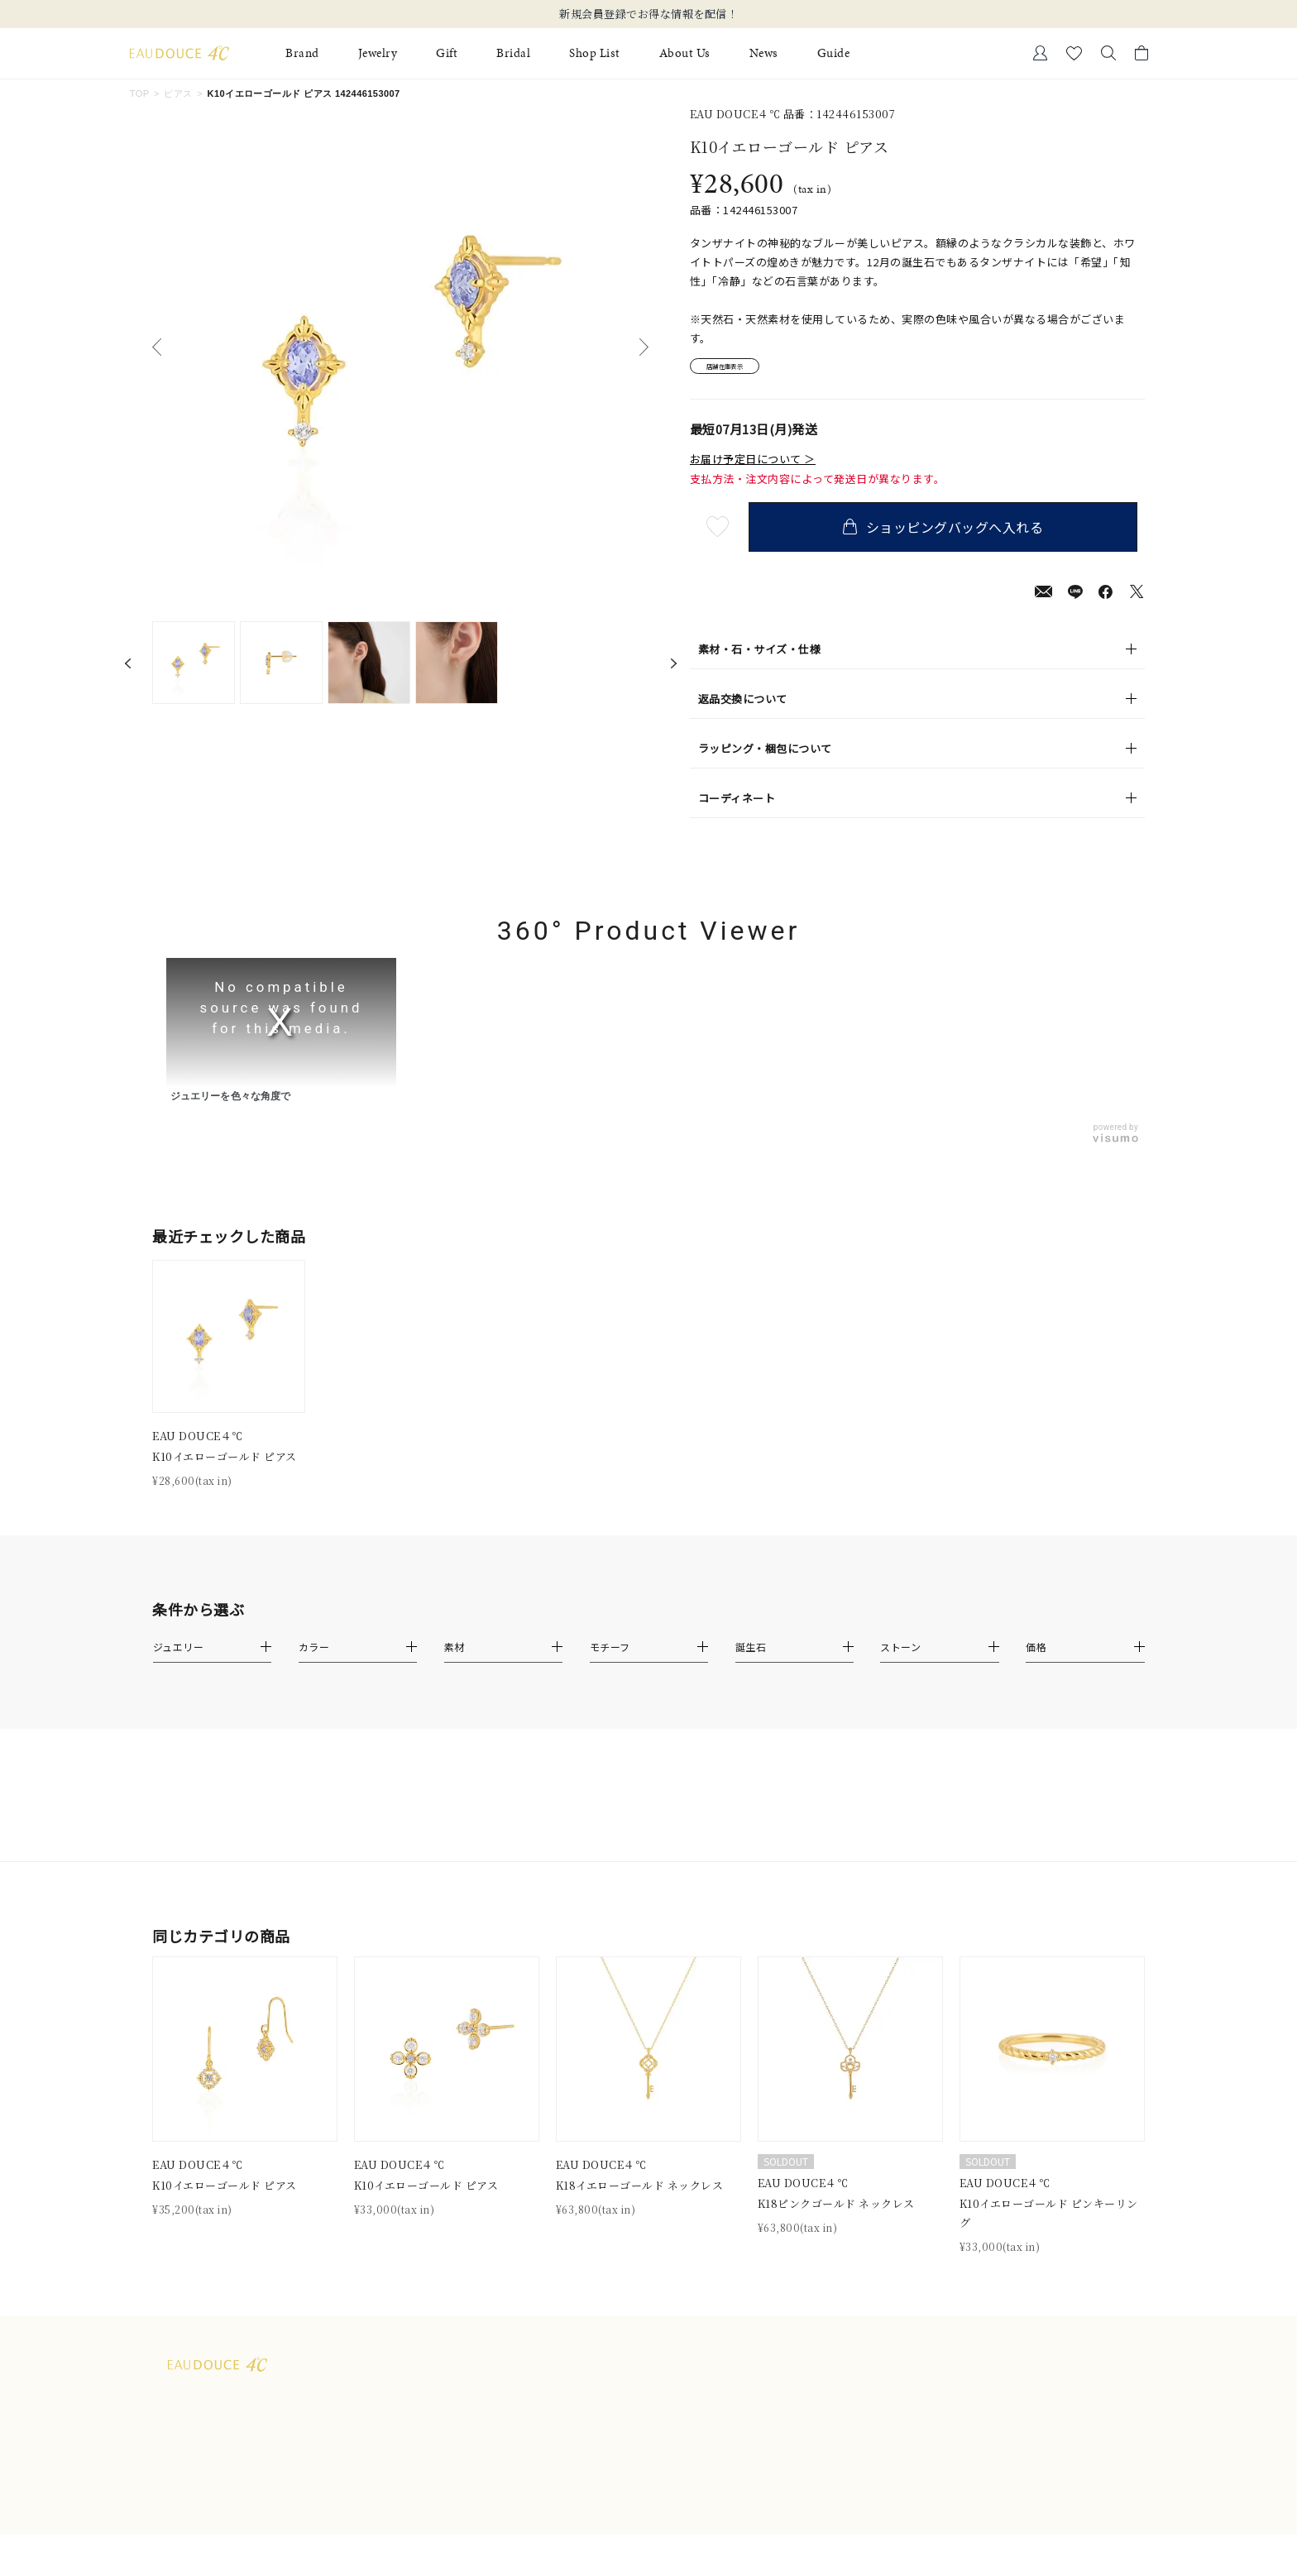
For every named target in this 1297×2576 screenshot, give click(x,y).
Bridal (513, 53)
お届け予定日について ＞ (753, 465)
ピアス (178, 93)
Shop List (594, 53)
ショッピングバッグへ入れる (950, 532)
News (763, 53)
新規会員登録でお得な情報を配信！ (648, 14)
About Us (685, 53)
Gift (446, 53)
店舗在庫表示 (737, 369)
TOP (140, 93)
